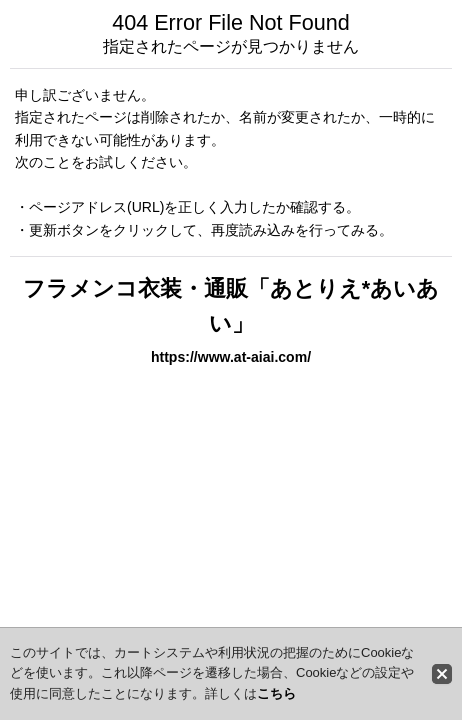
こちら (276, 693)
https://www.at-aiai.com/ (231, 357)
